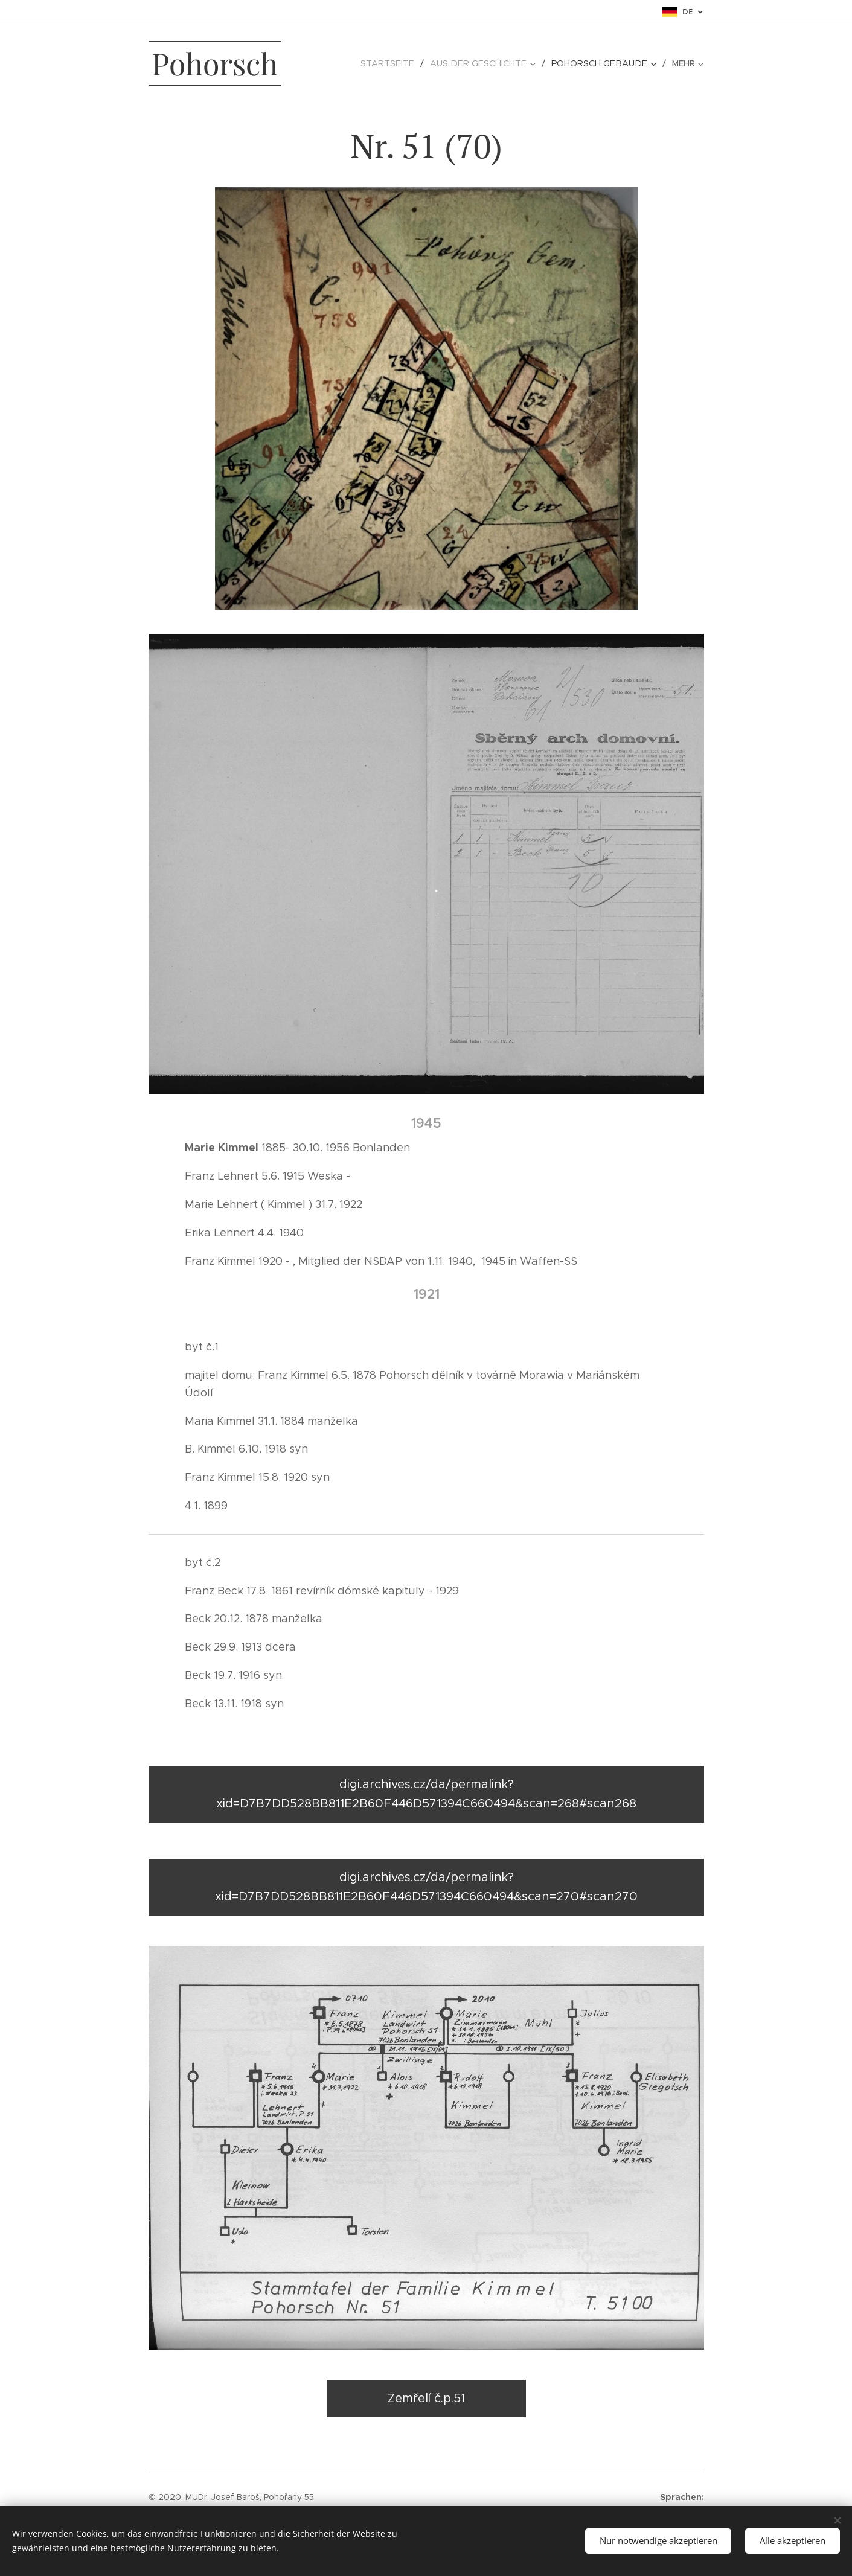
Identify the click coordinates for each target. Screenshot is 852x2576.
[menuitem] (347, 63)
